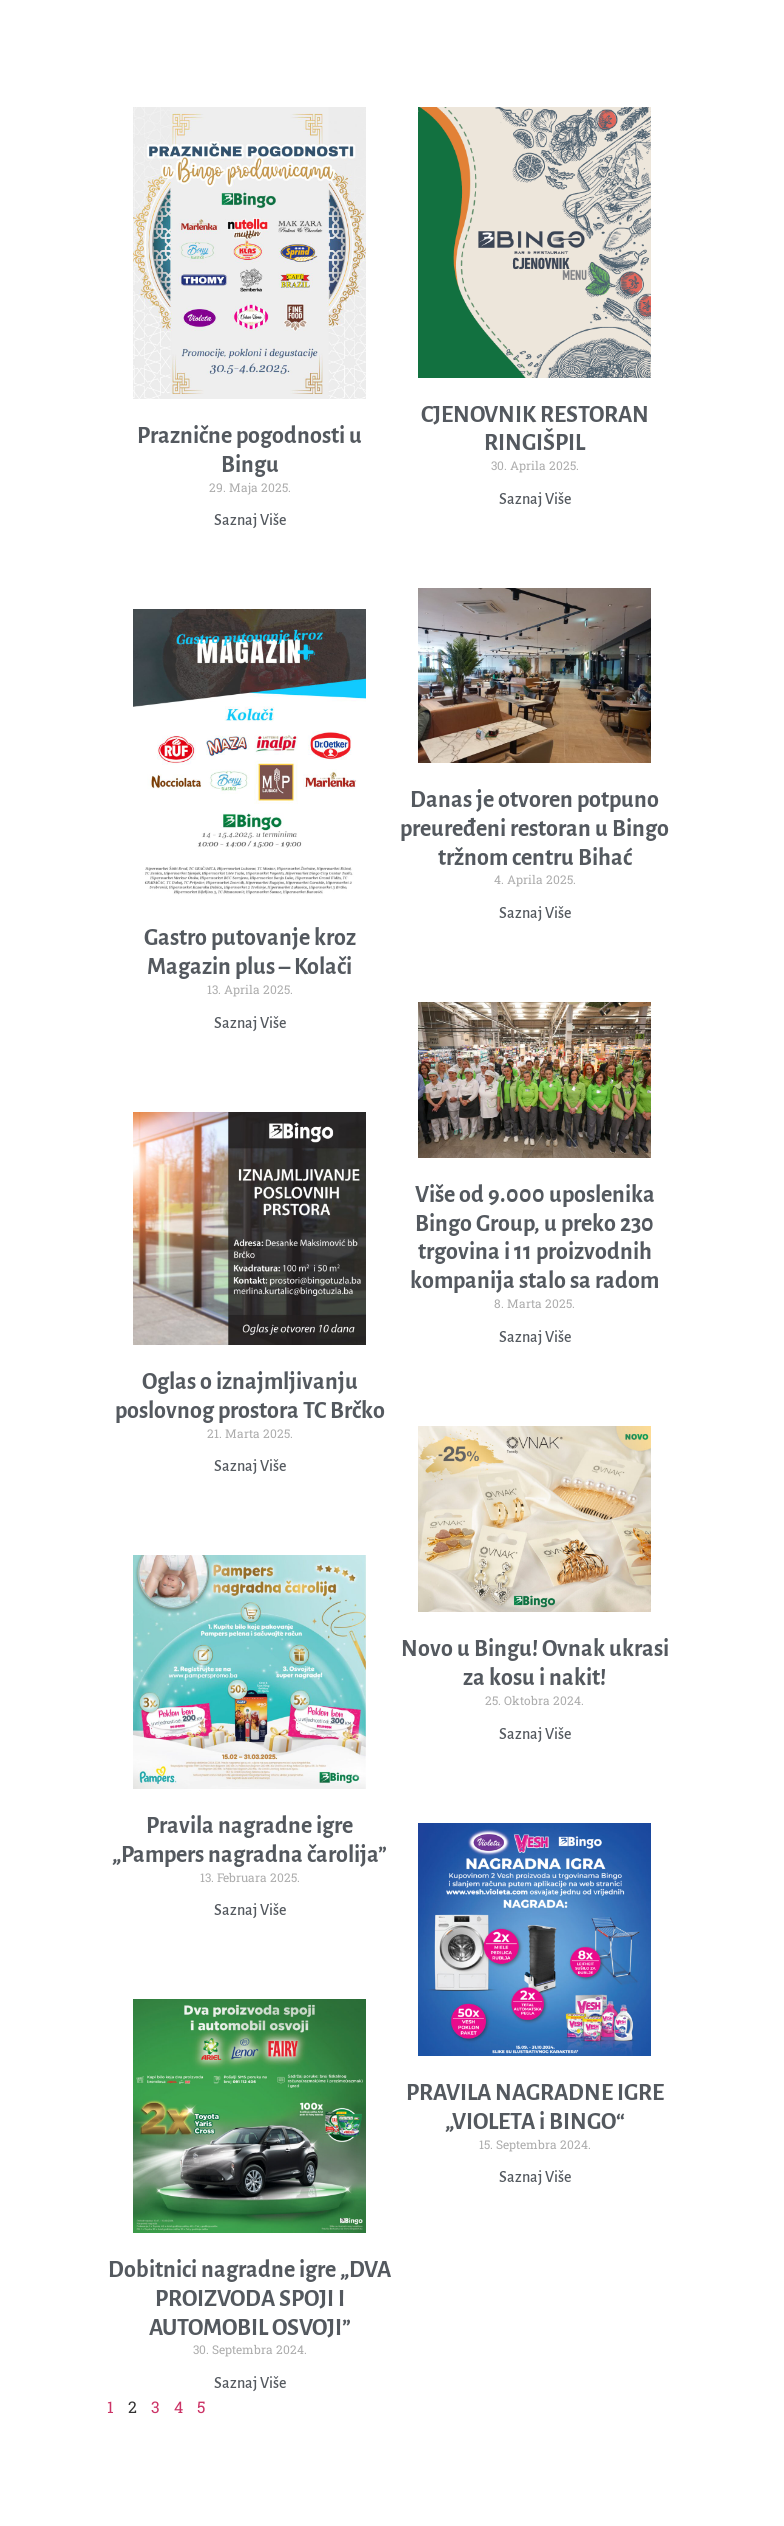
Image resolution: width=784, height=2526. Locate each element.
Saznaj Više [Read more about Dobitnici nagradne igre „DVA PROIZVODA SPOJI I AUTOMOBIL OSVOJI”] (250, 2383)
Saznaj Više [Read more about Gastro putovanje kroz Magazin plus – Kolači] (250, 1023)
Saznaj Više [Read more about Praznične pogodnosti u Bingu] (250, 520)
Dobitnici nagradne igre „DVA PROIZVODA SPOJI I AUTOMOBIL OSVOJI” (249, 2299)
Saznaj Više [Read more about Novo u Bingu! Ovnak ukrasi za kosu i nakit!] (535, 1734)
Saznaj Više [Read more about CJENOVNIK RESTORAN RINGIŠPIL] (535, 499)
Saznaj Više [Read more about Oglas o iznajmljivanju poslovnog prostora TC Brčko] (250, 1466)
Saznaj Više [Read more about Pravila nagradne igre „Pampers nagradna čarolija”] (250, 1910)
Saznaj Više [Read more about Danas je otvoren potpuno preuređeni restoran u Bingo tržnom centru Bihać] (535, 913)
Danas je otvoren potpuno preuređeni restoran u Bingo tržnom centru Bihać (534, 829)
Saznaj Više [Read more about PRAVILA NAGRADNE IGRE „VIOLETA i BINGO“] (535, 2177)
